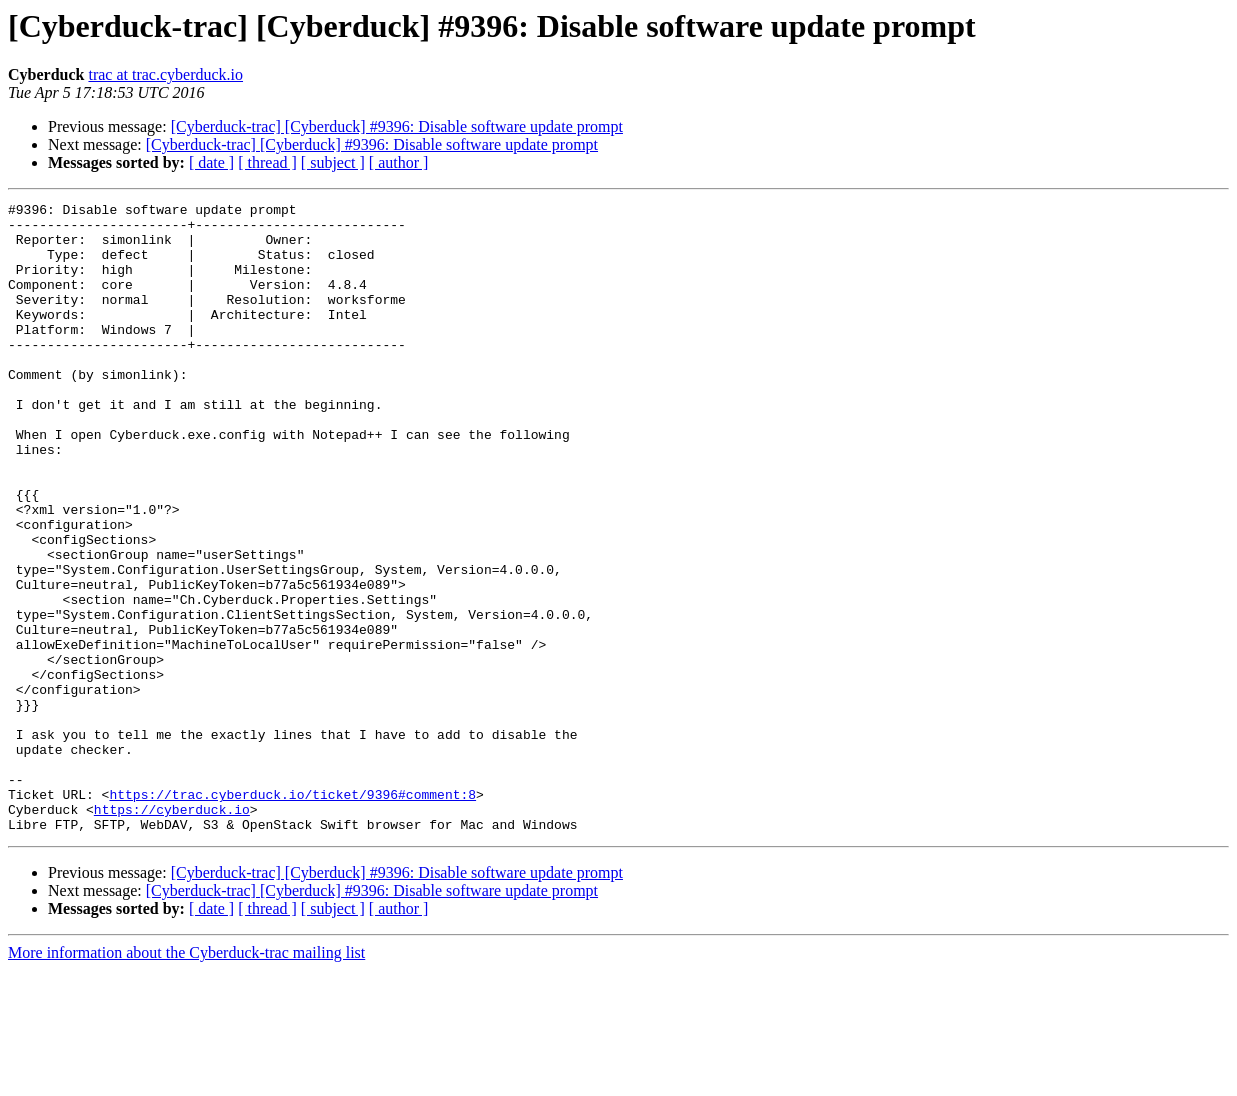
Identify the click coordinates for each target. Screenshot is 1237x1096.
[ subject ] (333, 162)
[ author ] (399, 162)
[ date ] (211, 162)
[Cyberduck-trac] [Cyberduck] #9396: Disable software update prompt (397, 126)
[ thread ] (267, 162)
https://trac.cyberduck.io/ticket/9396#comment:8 (292, 914)
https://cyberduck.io (172, 932)
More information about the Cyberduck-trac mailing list (186, 1078)
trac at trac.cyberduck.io (165, 74)
